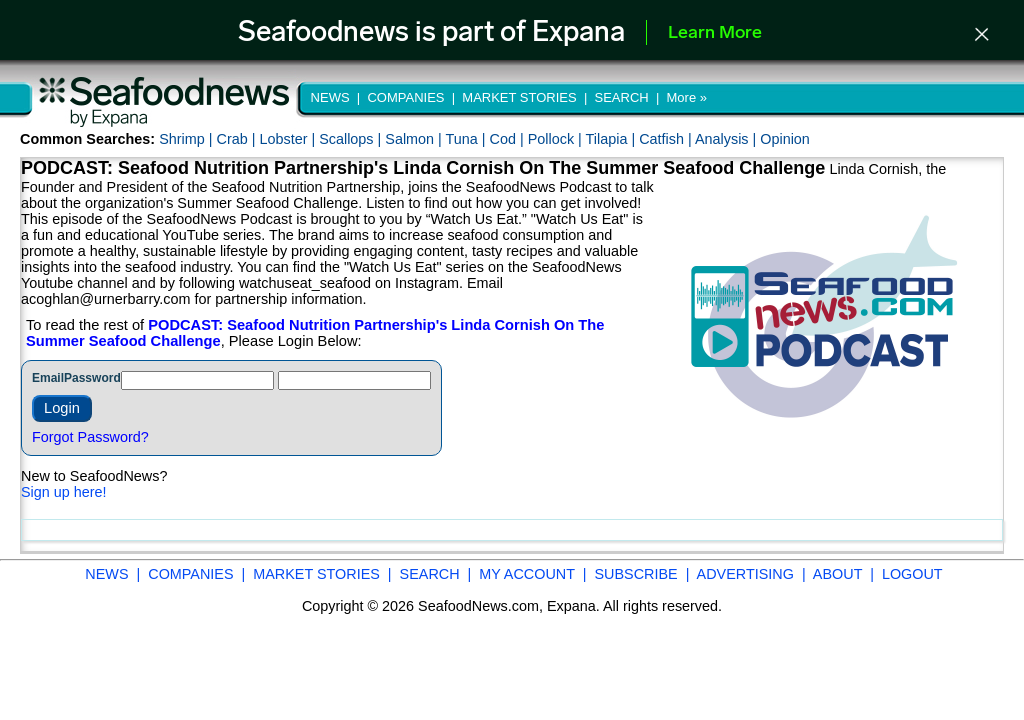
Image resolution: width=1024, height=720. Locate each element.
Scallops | (352, 139)
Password (92, 378)
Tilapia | (613, 139)
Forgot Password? (90, 437)
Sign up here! (64, 492)
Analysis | (727, 139)
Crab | (237, 139)
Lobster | (289, 139)
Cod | (509, 139)
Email (48, 378)
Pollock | (557, 139)
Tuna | (468, 139)
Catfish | (667, 139)
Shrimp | (187, 139)
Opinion (785, 139)
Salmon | (415, 139)
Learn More (715, 33)
